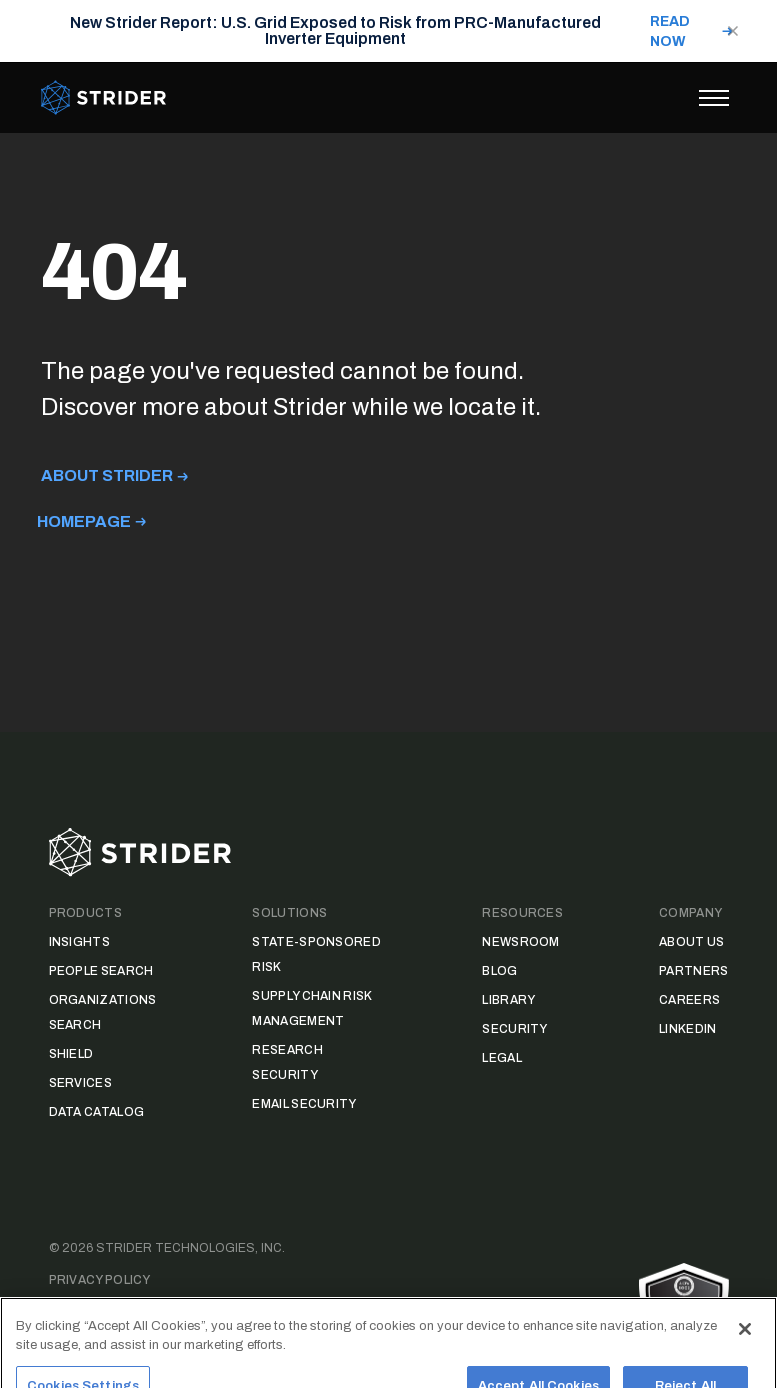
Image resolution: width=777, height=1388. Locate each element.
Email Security (304, 1104)
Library (508, 1000)
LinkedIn (687, 1029)
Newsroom (520, 942)
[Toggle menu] (714, 98)
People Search (101, 971)
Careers (689, 1000)
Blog (499, 971)
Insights (79, 942)
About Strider (107, 475)
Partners (693, 971)
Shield (71, 1054)
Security (514, 1029)
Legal (502, 1058)
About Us (691, 942)
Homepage (84, 521)
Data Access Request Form (145, 1312)
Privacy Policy (100, 1280)
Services (80, 1083)
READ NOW (670, 31)
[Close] (745, 1354)
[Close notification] (733, 31)
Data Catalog (97, 1112)
